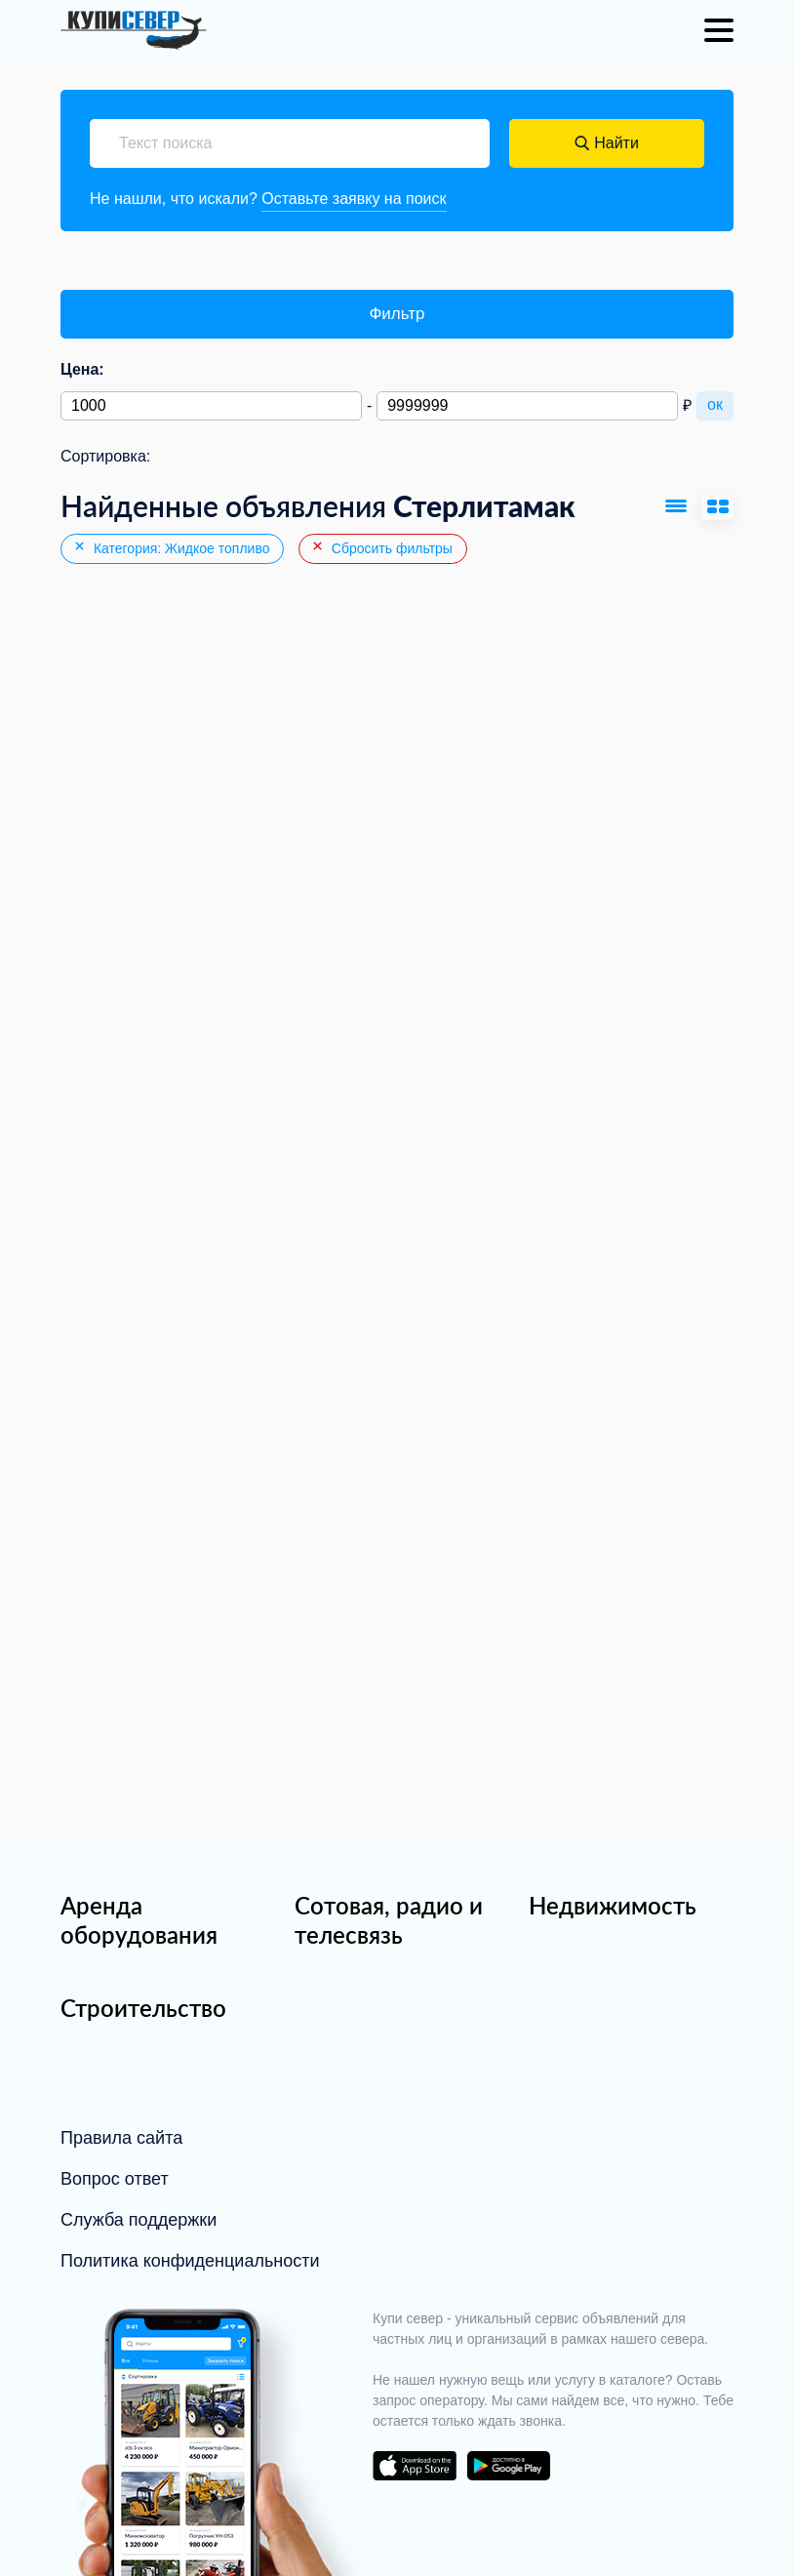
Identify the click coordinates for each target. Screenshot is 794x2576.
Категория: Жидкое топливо (170, 547)
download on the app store (415, 2465)
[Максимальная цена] (527, 406)
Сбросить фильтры (381, 547)
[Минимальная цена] (211, 406)
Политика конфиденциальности (190, 2261)
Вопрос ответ (114, 2179)
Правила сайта (121, 2138)
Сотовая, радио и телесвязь (389, 1920)
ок (715, 404)
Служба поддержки (138, 2220)
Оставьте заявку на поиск (353, 198)
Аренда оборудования (139, 1920)
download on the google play (508, 2465)
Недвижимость (612, 1905)
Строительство (143, 2007)
